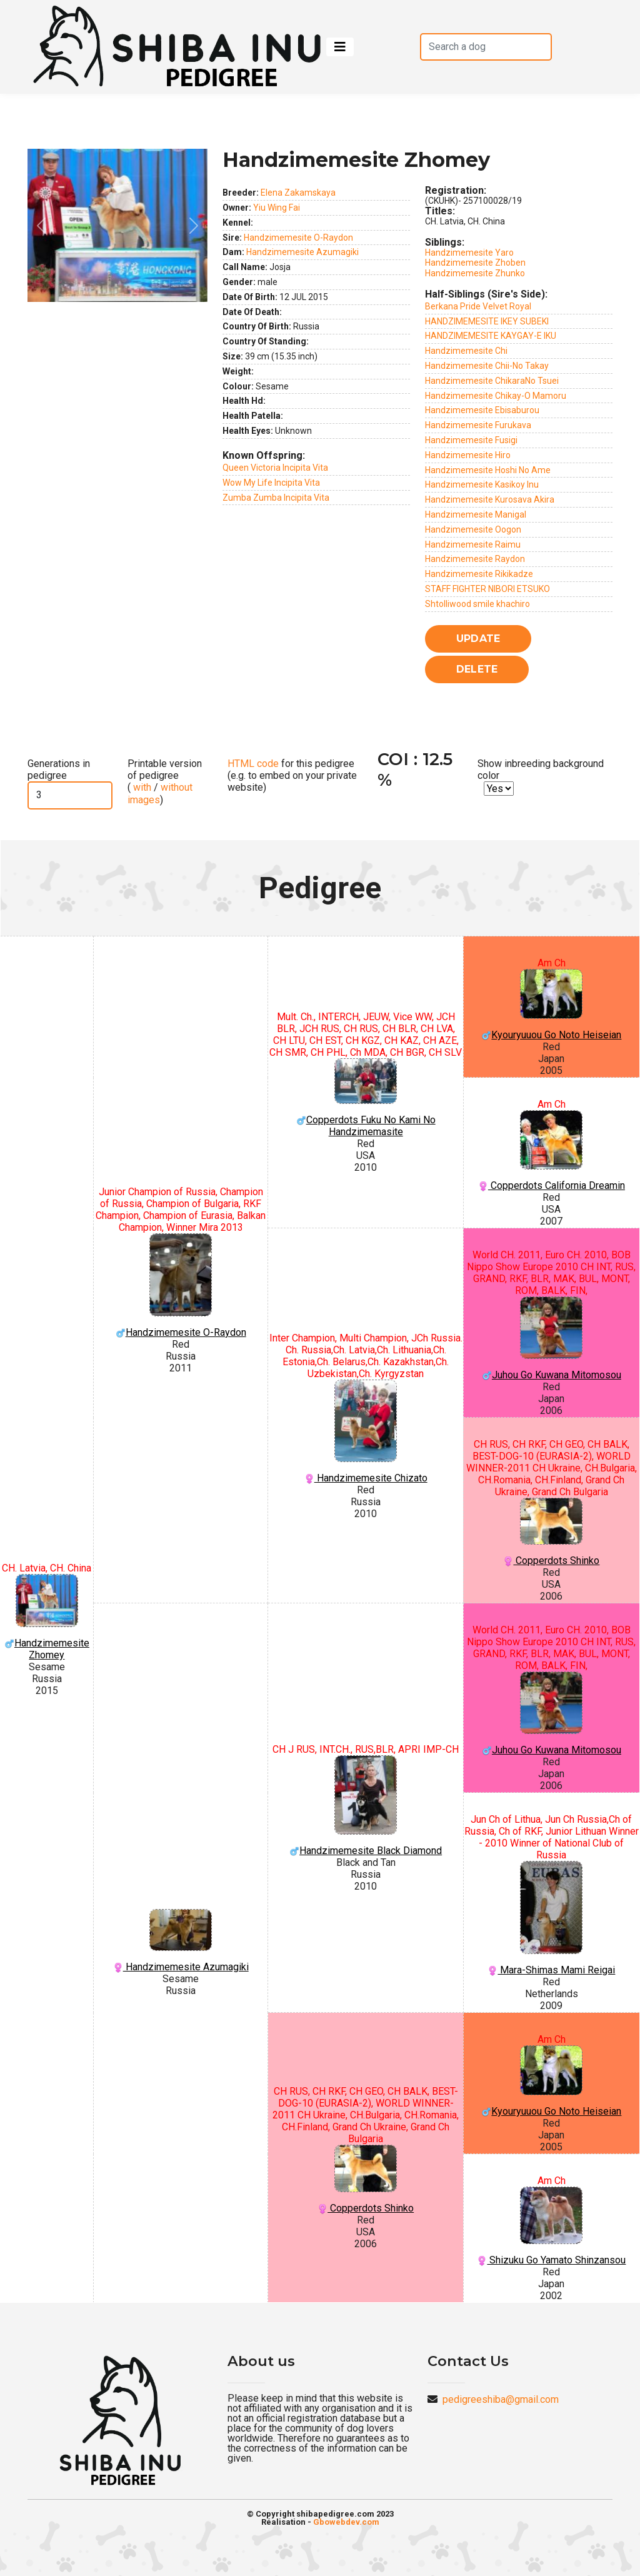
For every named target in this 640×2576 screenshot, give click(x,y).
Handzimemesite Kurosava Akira (489, 499)
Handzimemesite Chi (466, 351)
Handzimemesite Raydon (475, 559)
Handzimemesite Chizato (365, 1432)
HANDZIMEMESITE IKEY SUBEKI (487, 321)
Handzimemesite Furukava (478, 425)
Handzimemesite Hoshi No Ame (488, 470)
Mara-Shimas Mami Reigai (551, 1918)
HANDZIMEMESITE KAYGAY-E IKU (490, 336)
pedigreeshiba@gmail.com (500, 2399)
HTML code (253, 763)
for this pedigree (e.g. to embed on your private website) (292, 775)
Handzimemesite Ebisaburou (482, 410)
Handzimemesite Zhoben (475, 263)
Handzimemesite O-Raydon (298, 238)
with (141, 787)
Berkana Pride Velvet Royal (478, 306)
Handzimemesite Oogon (473, 529)
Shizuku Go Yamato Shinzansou (551, 2226)
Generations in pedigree (59, 769)
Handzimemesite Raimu (473, 544)
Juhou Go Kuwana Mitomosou (551, 1338)
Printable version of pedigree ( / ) (165, 782)
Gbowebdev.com (346, 2522)
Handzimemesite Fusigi (471, 440)
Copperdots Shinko (551, 1532)
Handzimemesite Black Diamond (365, 1805)
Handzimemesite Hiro (468, 455)
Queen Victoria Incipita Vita (275, 468)
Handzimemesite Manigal (475, 514)
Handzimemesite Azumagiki (302, 252)
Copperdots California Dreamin (551, 1150)
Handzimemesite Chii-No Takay (487, 366)
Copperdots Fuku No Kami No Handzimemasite (365, 1098)
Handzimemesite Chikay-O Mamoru (495, 396)
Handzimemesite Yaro (469, 253)
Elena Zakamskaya (298, 193)
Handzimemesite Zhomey (46, 1617)
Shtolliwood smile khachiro (477, 604)
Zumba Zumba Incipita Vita (275, 498)
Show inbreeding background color (541, 769)
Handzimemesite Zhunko (475, 273)
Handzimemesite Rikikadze (479, 574)
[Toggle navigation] (340, 47)
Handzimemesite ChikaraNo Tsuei (492, 381)
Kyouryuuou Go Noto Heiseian (551, 1005)
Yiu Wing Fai (276, 208)
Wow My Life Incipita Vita (271, 483)
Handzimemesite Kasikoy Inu (482, 484)
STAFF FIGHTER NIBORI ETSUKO (487, 589)
